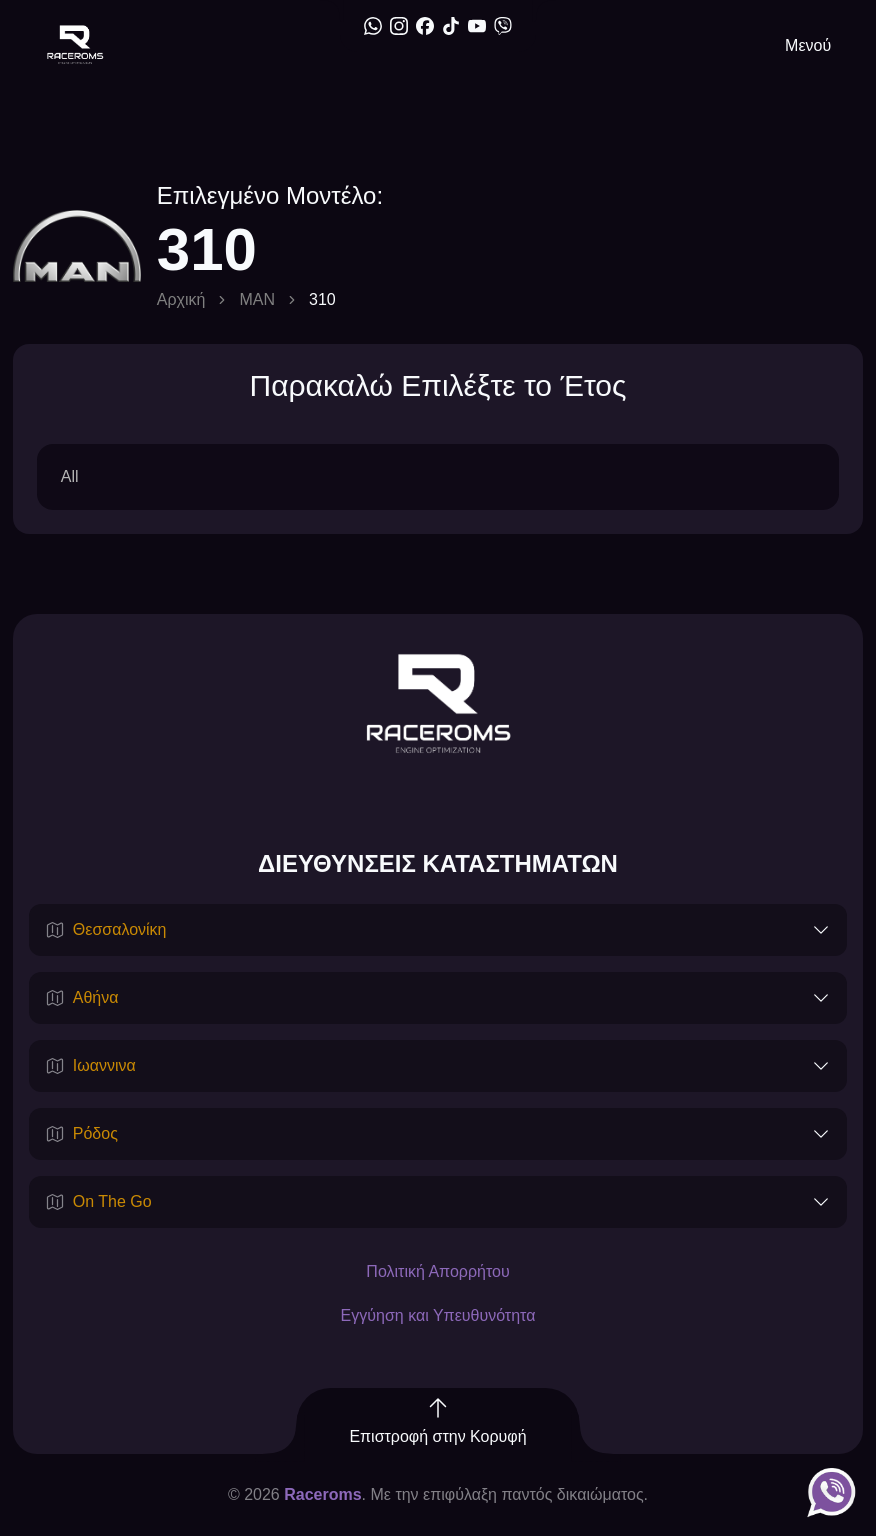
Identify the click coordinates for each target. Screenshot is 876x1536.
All (70, 476)
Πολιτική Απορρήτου (437, 1271)
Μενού (808, 45)
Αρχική (181, 299)
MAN (257, 299)
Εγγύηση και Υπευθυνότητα (438, 1315)
